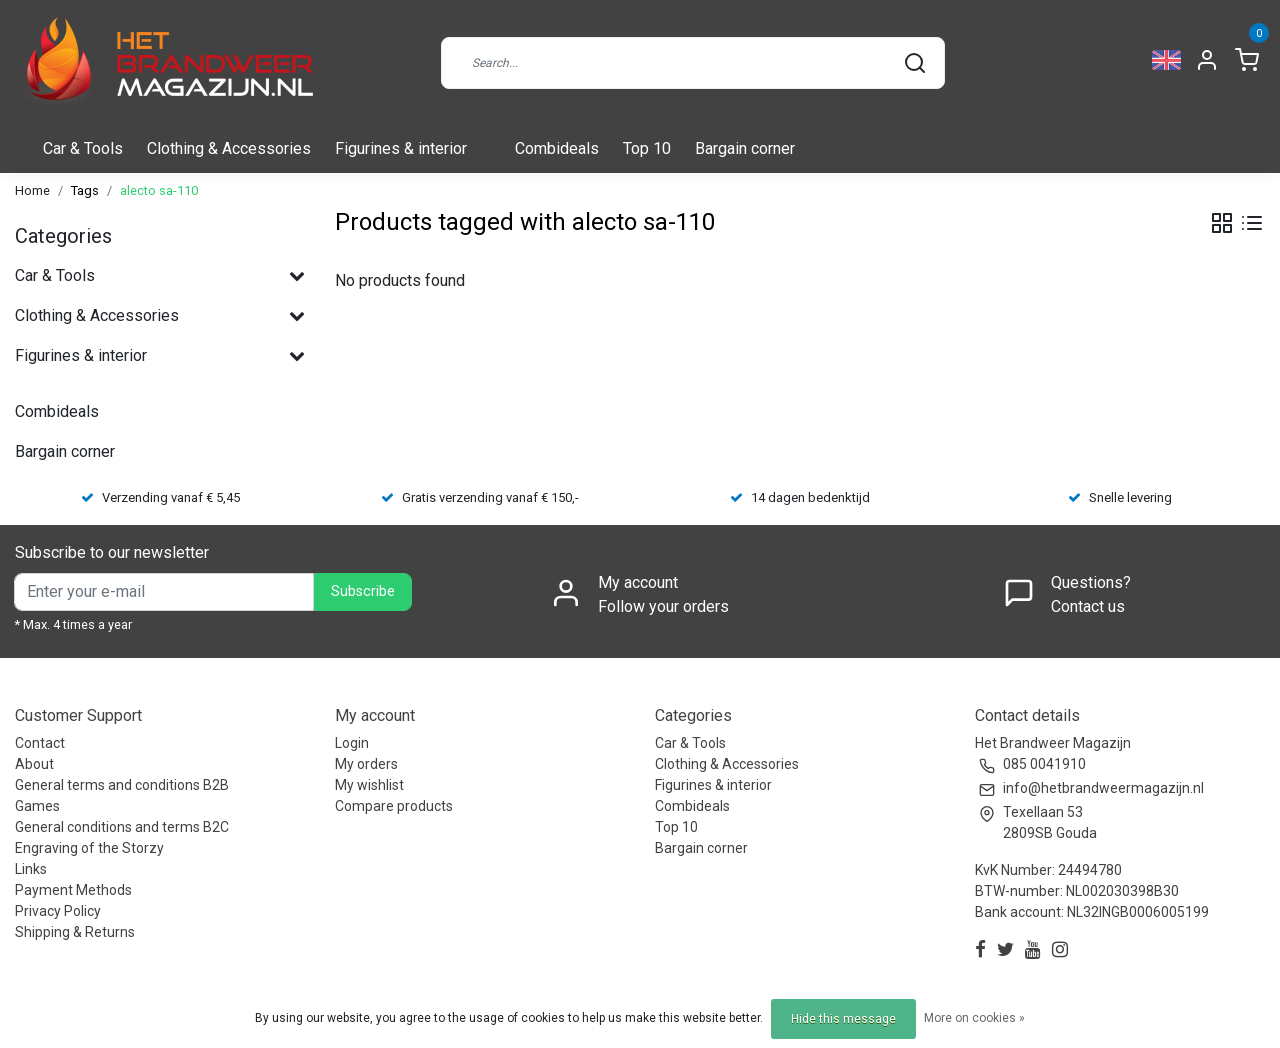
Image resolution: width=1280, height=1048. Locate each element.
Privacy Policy (58, 911)
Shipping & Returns (75, 932)
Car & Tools (83, 148)
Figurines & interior (401, 148)
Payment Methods (73, 890)
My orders (366, 764)
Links (31, 869)
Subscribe (363, 591)
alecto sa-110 (159, 190)
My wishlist (369, 785)
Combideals (557, 148)
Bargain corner (745, 148)
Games (37, 806)
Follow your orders (663, 606)
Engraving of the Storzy (89, 848)
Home (32, 190)
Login (352, 743)
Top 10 (647, 148)
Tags (85, 190)
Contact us (1088, 606)
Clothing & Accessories (229, 148)
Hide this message (843, 1019)
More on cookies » (974, 1018)
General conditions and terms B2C (122, 827)
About (34, 764)
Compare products (394, 806)
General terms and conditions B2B (122, 785)
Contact (40, 743)
